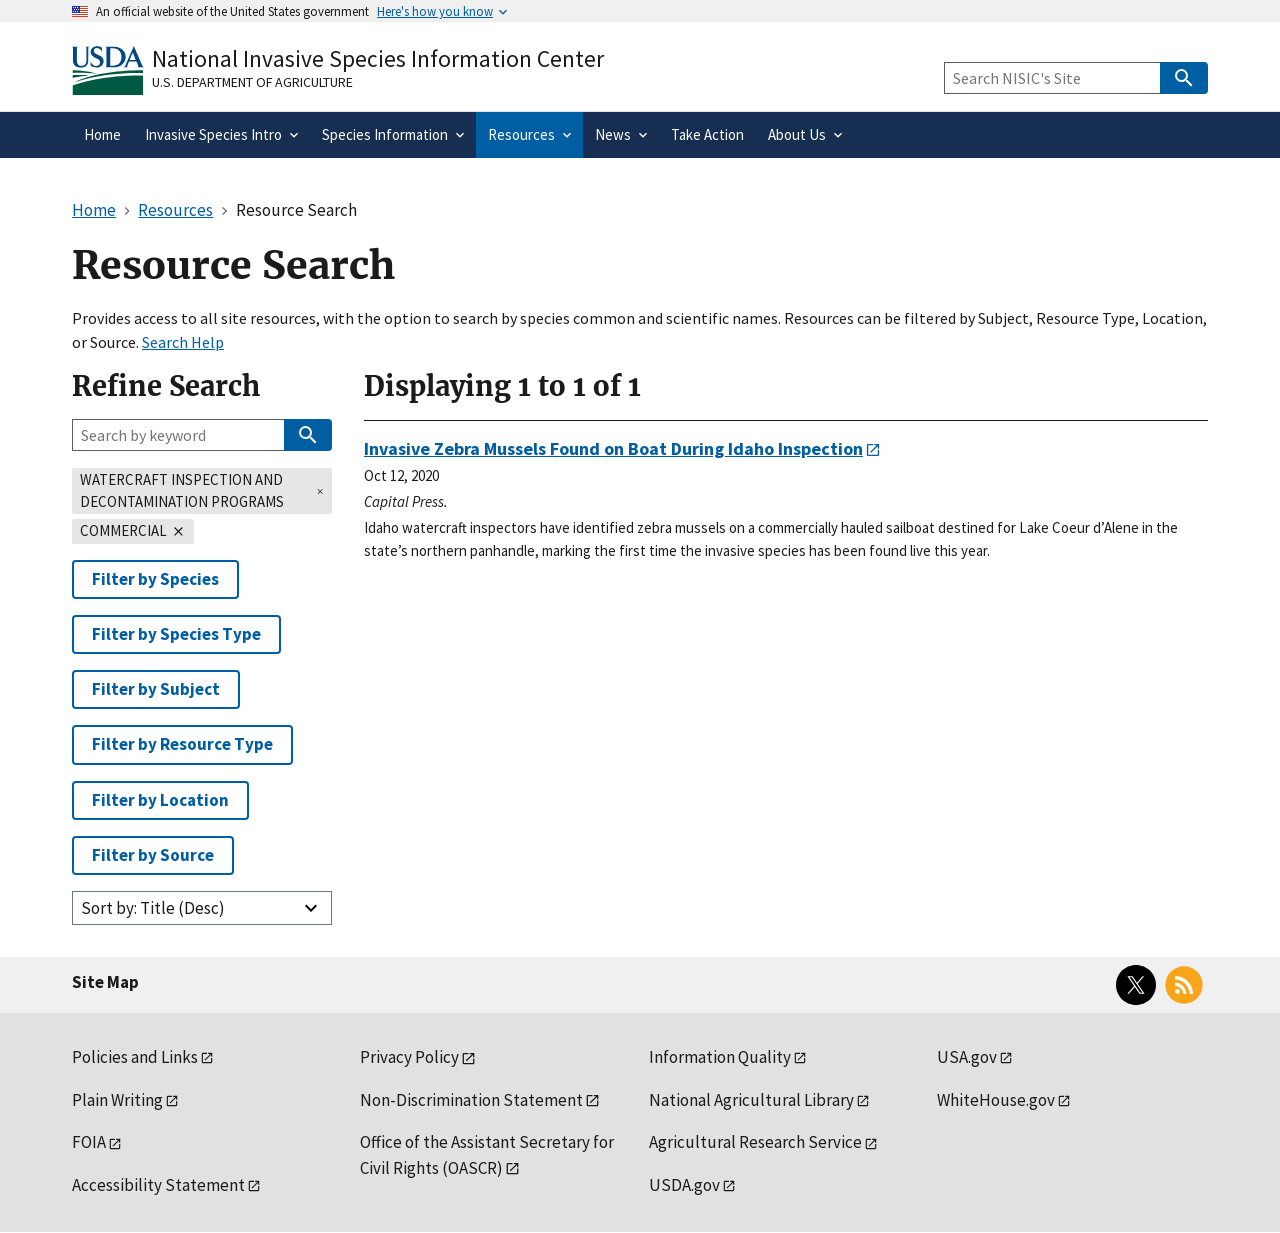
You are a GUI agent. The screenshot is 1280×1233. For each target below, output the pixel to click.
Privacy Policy (409, 1057)
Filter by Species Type (176, 634)
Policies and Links (135, 1057)
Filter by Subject (156, 689)
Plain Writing (117, 1100)
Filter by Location (160, 800)
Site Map (105, 982)
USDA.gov (684, 1185)
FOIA (89, 1142)
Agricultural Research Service (755, 1142)
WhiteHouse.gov (996, 1100)
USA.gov (967, 1057)
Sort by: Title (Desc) (153, 908)
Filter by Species (155, 579)
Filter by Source (153, 855)
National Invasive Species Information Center (378, 58)
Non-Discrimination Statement (471, 1100)
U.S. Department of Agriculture (252, 82)
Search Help (183, 342)
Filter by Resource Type (182, 744)
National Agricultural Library (751, 1100)
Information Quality (720, 1057)
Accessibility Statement (158, 1185)
